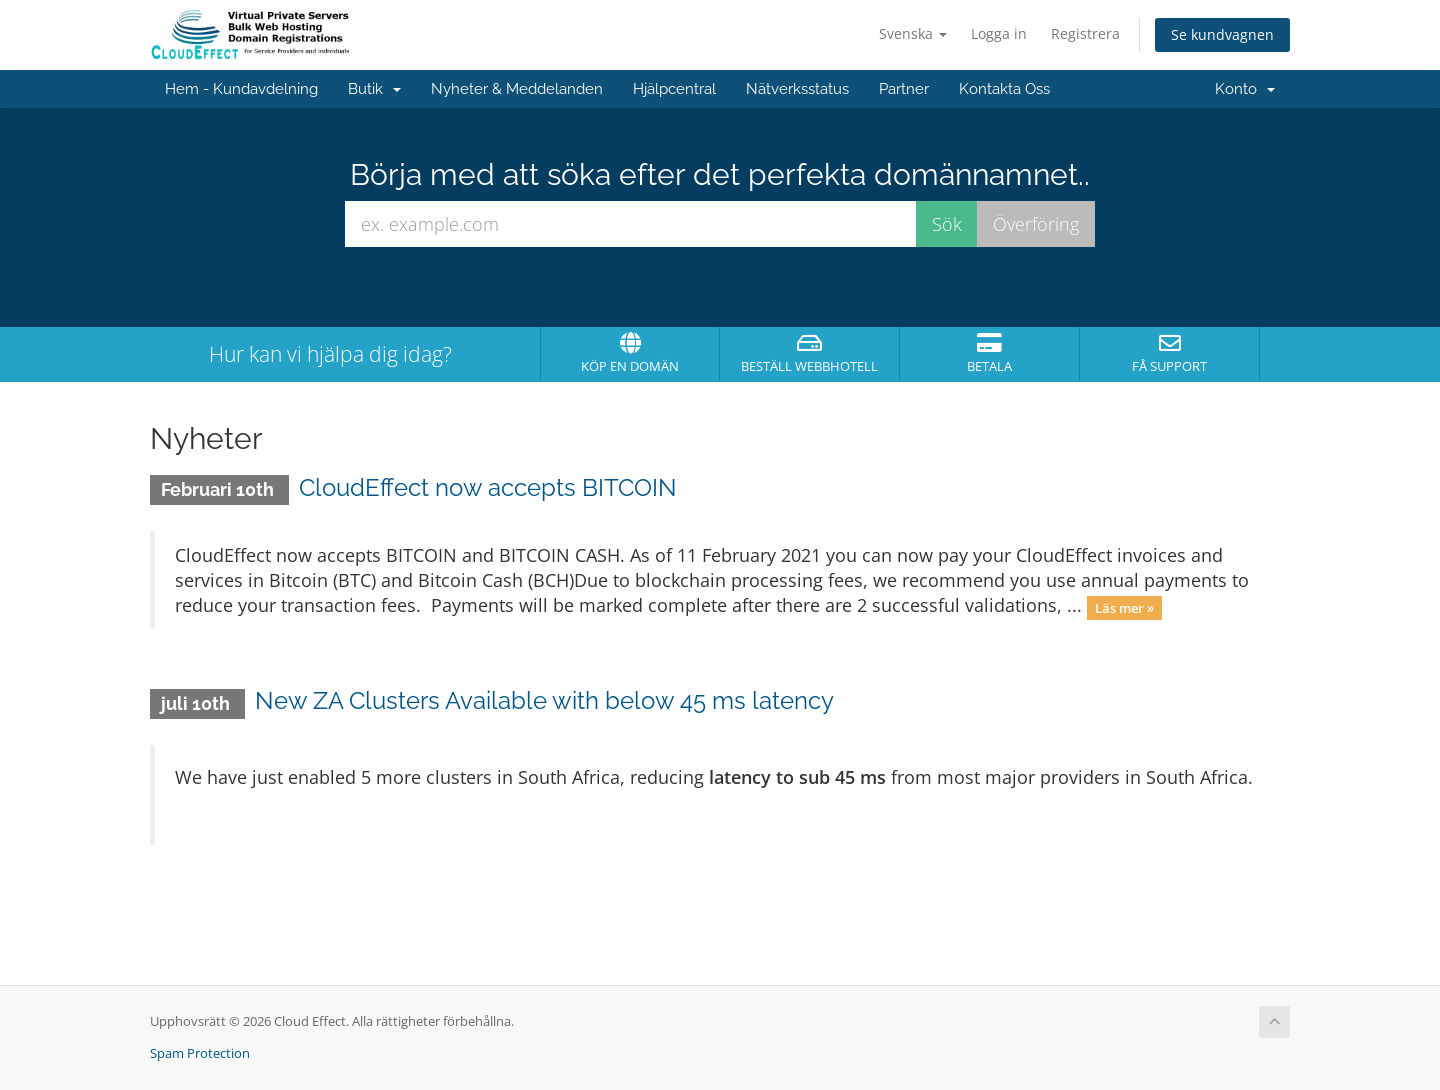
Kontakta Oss (1004, 89)
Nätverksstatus (797, 89)
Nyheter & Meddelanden (517, 89)
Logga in (999, 33)
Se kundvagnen (1222, 34)
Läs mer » (1124, 607)
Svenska (913, 33)
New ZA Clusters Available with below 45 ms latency (544, 700)
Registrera (1085, 33)
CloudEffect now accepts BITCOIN (488, 487)
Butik (374, 89)
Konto (1245, 89)
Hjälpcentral (674, 89)
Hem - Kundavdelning (241, 89)
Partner (904, 89)
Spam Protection (200, 1053)
